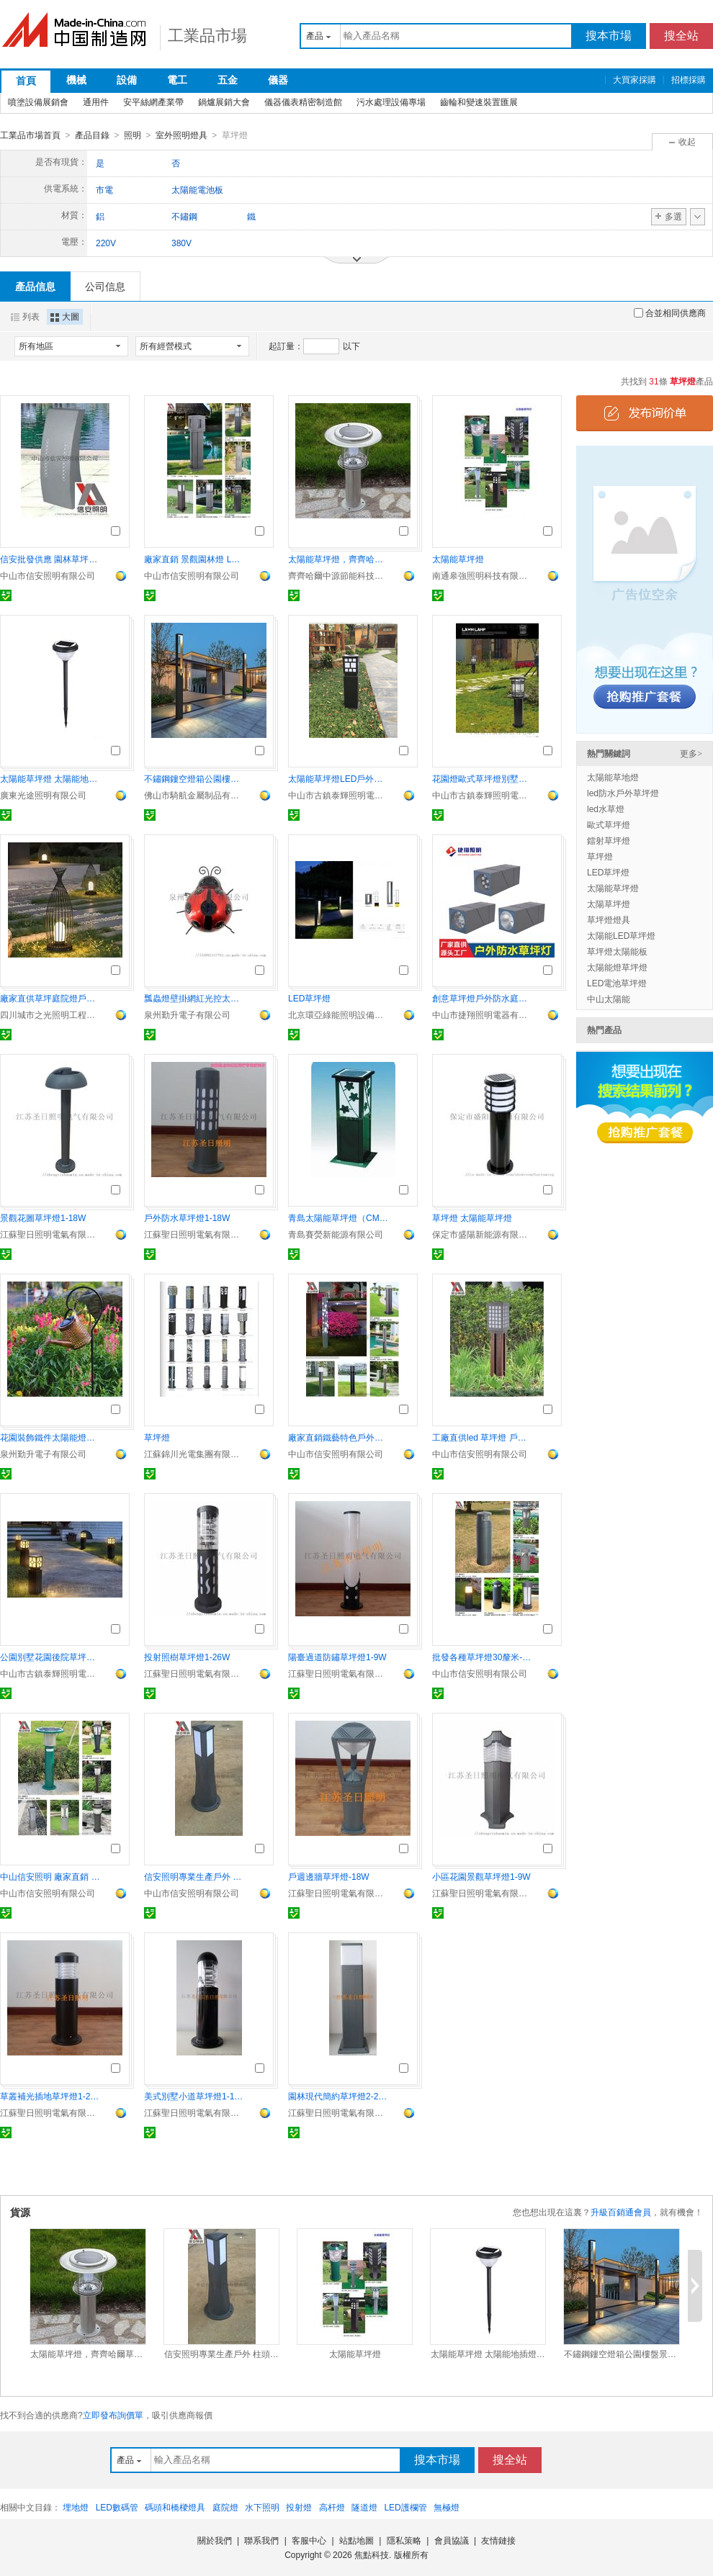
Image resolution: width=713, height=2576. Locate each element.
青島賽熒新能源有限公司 (335, 1234)
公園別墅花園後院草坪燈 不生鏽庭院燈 (50, 1657)
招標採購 (688, 80)
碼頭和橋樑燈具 (175, 2507)
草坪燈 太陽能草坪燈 (472, 1217)
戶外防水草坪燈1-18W (187, 1217)
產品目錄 (92, 135)
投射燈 (299, 2507)
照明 (132, 135)
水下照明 (262, 2507)
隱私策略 (404, 2540)
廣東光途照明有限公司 (43, 795)
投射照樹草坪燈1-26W (187, 1657)
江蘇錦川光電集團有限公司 (194, 1454)
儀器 (278, 80)
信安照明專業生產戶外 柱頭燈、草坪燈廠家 (194, 1876)
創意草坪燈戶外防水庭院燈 (482, 998)
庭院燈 (225, 2507)
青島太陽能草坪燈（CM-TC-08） (338, 1217)
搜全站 (681, 36)
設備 (127, 80)
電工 (177, 80)
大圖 (64, 316)
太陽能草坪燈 (458, 559)
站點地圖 (356, 2540)
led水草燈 (605, 808)
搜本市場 (609, 36)
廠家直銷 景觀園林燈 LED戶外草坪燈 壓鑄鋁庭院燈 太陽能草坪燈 (194, 559)
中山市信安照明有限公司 (47, 575)
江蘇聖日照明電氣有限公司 (50, 1234)
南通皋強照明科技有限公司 (482, 575)
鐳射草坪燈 (608, 840)
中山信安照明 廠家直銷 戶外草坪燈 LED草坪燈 (50, 1876)
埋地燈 (76, 2507)
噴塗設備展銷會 (38, 102)
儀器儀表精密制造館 (303, 102)
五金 (228, 80)
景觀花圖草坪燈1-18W (43, 1217)
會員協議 (451, 2540)
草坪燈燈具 (608, 919)
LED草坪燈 (309, 998)
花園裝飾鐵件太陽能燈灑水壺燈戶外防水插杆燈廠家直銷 (50, 1437)
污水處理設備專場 (391, 102)
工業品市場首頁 (30, 135)
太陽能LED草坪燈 (621, 935)
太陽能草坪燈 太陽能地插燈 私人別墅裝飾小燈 (50, 778)
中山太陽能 (608, 999)
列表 (25, 316)
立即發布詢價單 (113, 2415)
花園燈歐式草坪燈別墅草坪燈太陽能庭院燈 (482, 778)
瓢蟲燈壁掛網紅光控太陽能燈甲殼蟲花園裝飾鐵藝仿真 (194, 998)
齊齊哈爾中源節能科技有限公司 (338, 575)
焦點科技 (371, 2554)
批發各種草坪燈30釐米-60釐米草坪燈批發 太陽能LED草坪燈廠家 (482, 1657)
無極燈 (446, 2507)
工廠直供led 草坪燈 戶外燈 (482, 1437)
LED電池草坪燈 (617, 983)
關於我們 (214, 2540)
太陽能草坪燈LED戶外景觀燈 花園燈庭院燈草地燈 (338, 778)
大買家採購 (634, 80)
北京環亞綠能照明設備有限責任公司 (338, 1014)
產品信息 (35, 286)
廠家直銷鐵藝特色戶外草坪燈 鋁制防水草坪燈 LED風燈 (338, 1437)
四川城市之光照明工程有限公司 (50, 1014)
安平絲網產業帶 (153, 102)
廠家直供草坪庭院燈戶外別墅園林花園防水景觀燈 (50, 998)
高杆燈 (332, 2507)
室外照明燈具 (181, 135)
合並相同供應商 (670, 312)
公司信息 (105, 286)
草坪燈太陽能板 (617, 951)
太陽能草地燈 (613, 777)
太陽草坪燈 (608, 904)
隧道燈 (364, 2507)
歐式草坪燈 (608, 824)
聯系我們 (261, 2540)
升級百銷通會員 (621, 2212)
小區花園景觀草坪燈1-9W (481, 1876)
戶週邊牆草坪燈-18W (328, 1876)
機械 (76, 80)
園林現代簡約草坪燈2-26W (338, 2096)
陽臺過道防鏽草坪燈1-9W (337, 1657)
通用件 (96, 102)
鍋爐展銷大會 (224, 102)
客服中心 (309, 2540)
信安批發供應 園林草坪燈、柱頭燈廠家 (50, 559)
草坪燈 (157, 1437)
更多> (691, 753)
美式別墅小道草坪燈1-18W (194, 2096)
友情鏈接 (498, 2540)
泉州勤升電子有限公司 (187, 1014)
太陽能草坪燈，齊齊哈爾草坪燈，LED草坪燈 (338, 559)
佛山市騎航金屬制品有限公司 (194, 795)
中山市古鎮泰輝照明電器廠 (338, 795)
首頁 (26, 80)
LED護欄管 (405, 2507)
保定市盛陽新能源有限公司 (482, 1234)
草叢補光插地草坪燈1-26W (50, 2096)
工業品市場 (207, 36)
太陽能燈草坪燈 (617, 967)
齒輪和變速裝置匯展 (479, 102)
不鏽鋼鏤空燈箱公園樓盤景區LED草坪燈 (194, 778)
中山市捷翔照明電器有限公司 (482, 1014)
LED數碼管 (117, 2507)
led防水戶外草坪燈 (623, 793)
